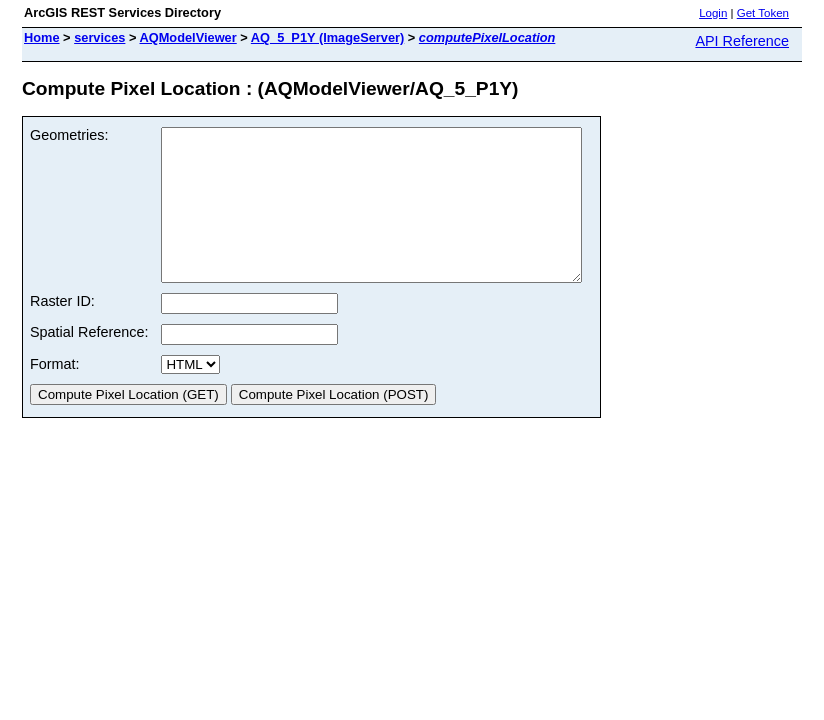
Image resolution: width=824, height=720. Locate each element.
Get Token (763, 13)
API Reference (742, 41)
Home (42, 37)
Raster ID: (62, 331)
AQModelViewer (188, 37)
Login (713, 13)
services (99, 37)
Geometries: (69, 135)
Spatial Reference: (89, 362)
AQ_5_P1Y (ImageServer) (327, 37)
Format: (55, 394)
